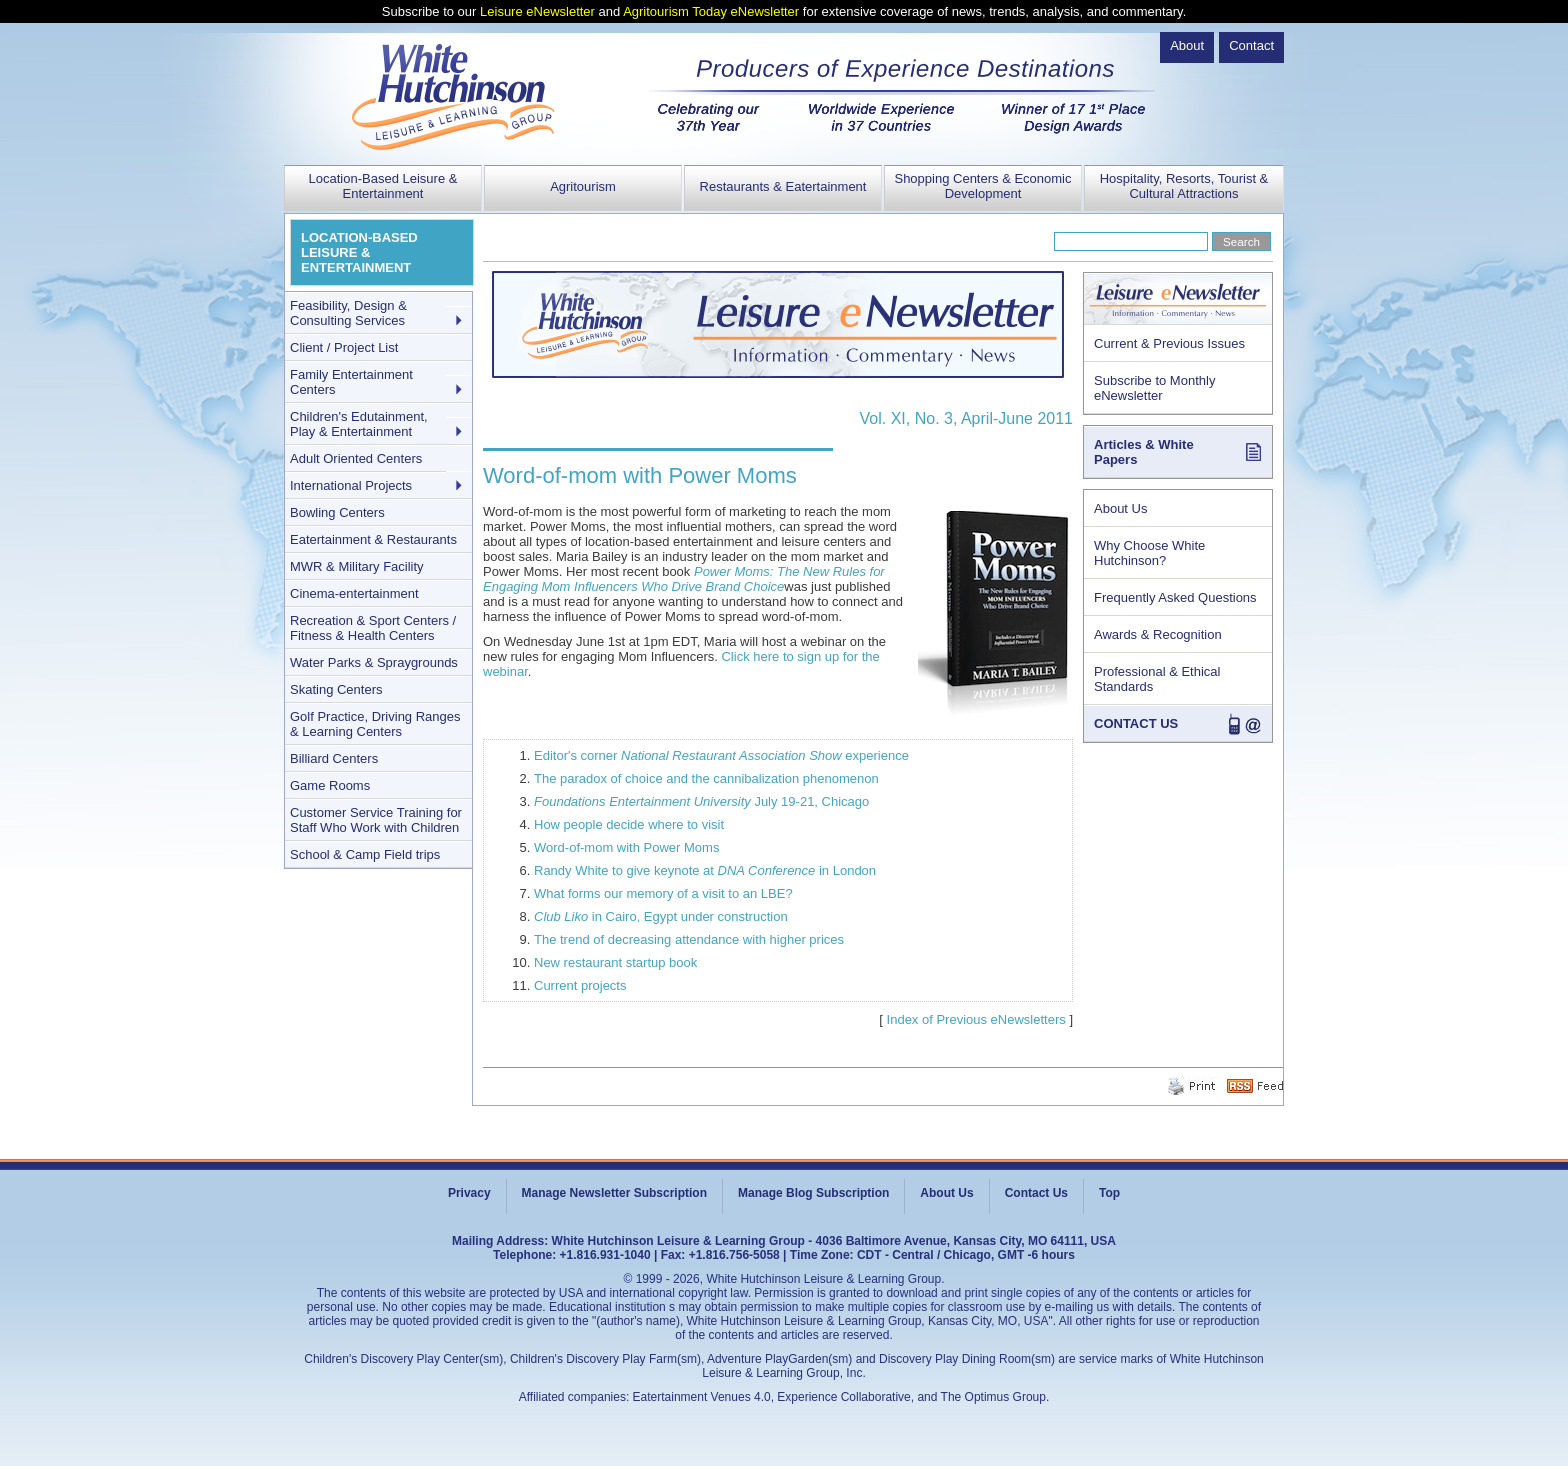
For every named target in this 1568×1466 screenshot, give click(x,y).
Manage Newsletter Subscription (614, 1193)
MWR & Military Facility (357, 566)
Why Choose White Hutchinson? (1149, 553)
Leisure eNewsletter (537, 11)
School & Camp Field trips (365, 854)
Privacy (469, 1193)
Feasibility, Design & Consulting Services (348, 313)
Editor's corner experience (721, 755)
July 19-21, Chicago (701, 801)
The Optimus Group (993, 1397)
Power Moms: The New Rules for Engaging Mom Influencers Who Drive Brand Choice (684, 579)
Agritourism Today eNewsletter (711, 11)
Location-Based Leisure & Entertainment (383, 186)
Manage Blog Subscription (813, 1193)
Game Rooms (330, 785)
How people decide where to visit (629, 824)
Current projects (580, 985)
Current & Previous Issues (1169, 343)
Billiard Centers (334, 758)
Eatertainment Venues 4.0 (702, 1397)
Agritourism (583, 186)
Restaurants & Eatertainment (783, 186)
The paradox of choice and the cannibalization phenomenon (706, 778)
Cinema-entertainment (354, 593)
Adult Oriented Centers (356, 458)
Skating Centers (336, 689)
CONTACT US (1136, 723)
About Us (1120, 508)
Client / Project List (344, 347)
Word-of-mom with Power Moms (626, 847)
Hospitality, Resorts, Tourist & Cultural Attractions (1184, 186)
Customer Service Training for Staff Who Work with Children (376, 820)
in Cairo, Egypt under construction (661, 916)
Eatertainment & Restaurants (373, 539)
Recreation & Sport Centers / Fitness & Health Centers (373, 628)
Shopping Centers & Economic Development (982, 186)
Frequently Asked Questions (1175, 597)
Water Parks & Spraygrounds (374, 662)
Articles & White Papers (1144, 452)
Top (1109, 1193)
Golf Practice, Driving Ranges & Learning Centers (375, 724)
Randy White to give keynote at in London (705, 870)
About (1187, 45)
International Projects (351, 485)
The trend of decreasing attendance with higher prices (689, 939)
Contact (1251, 45)
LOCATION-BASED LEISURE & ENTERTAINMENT (359, 252)
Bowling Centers (337, 512)
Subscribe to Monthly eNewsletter (1154, 388)
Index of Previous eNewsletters (976, 1019)
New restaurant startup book (615, 962)
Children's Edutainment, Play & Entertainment (359, 424)
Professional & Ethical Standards (1157, 679)
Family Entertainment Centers (351, 382)
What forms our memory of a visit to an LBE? (663, 893)
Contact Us (1036, 1193)
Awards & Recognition (1158, 634)
